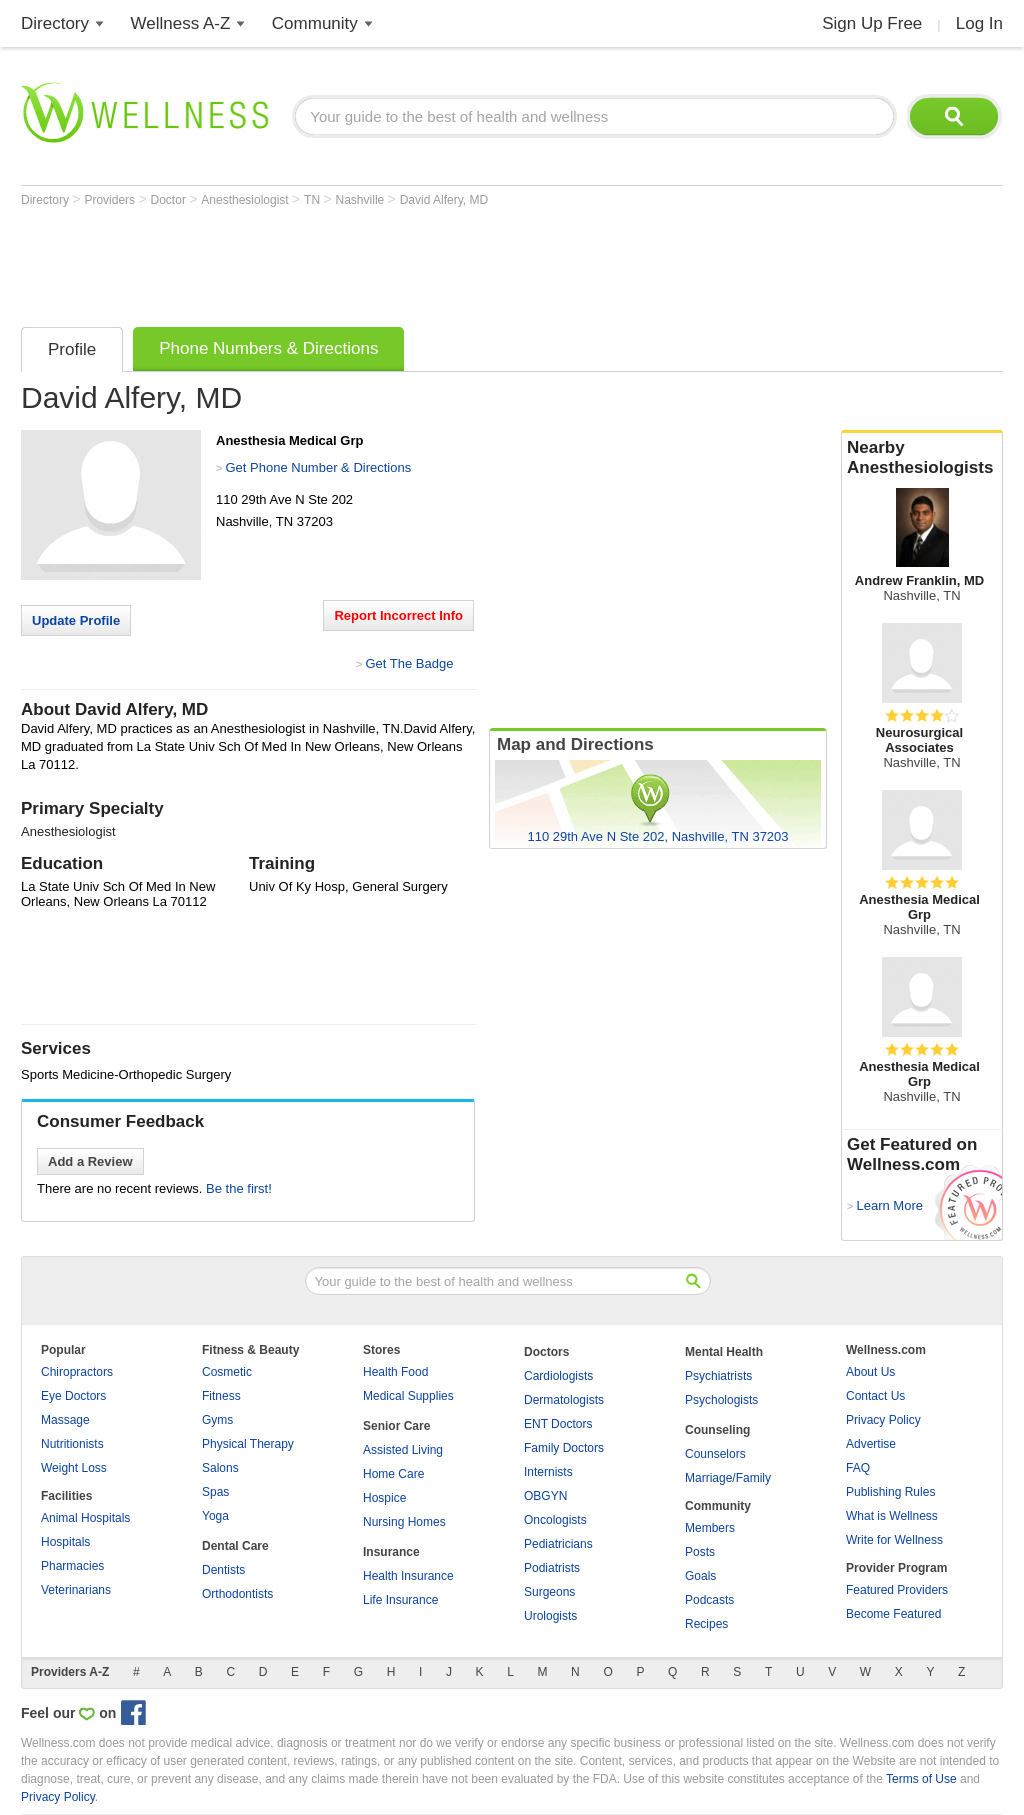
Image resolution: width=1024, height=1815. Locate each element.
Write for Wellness (894, 1540)
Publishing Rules (890, 1492)
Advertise (871, 1444)
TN (313, 200)
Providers (111, 200)
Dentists (223, 1570)
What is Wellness (892, 1516)
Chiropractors (77, 1372)
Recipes (706, 1624)
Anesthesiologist (246, 200)
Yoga (215, 1516)
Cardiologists (558, 1376)
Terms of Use (921, 1779)
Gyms (217, 1420)
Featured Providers (897, 1590)
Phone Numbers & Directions (268, 348)
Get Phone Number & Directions (318, 467)
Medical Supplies (408, 1396)
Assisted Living (403, 1450)
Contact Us (875, 1396)
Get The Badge (409, 663)
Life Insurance (400, 1600)
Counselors (715, 1454)
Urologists (550, 1616)
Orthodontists (237, 1594)
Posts (700, 1552)
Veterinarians (76, 1590)
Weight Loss (74, 1468)
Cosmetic (227, 1372)
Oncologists (555, 1520)
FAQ (858, 1468)
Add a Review (90, 1161)
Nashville (362, 200)
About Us (870, 1372)
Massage (65, 1420)
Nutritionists (72, 1444)
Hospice (384, 1498)
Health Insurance (408, 1576)
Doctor (170, 200)
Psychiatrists (718, 1376)
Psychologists (721, 1400)
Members (710, 1528)
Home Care (393, 1474)
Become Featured (893, 1614)
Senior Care (396, 1426)
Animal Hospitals (85, 1518)
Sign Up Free (872, 23)
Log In (979, 23)
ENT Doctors (558, 1424)
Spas (215, 1492)
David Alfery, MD (444, 200)
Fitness (221, 1396)
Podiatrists (552, 1568)
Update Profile (76, 620)
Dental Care (235, 1546)
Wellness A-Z (181, 23)
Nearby (922, 458)
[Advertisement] (385, 262)
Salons (220, 1468)
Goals (700, 1576)
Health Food (395, 1372)
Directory (55, 23)
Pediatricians (558, 1544)
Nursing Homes (404, 1522)
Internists (548, 1472)
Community (315, 23)
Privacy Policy (883, 1420)
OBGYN (545, 1496)
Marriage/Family (728, 1478)
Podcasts (709, 1600)
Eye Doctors (73, 1396)
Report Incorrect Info (398, 615)
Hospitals (65, 1542)
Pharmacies (72, 1566)
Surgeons (549, 1592)
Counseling (717, 1430)
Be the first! (239, 1188)
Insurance (391, 1552)
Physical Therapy (248, 1444)
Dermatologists (564, 1400)
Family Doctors (564, 1448)
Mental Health (724, 1352)
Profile (72, 349)
